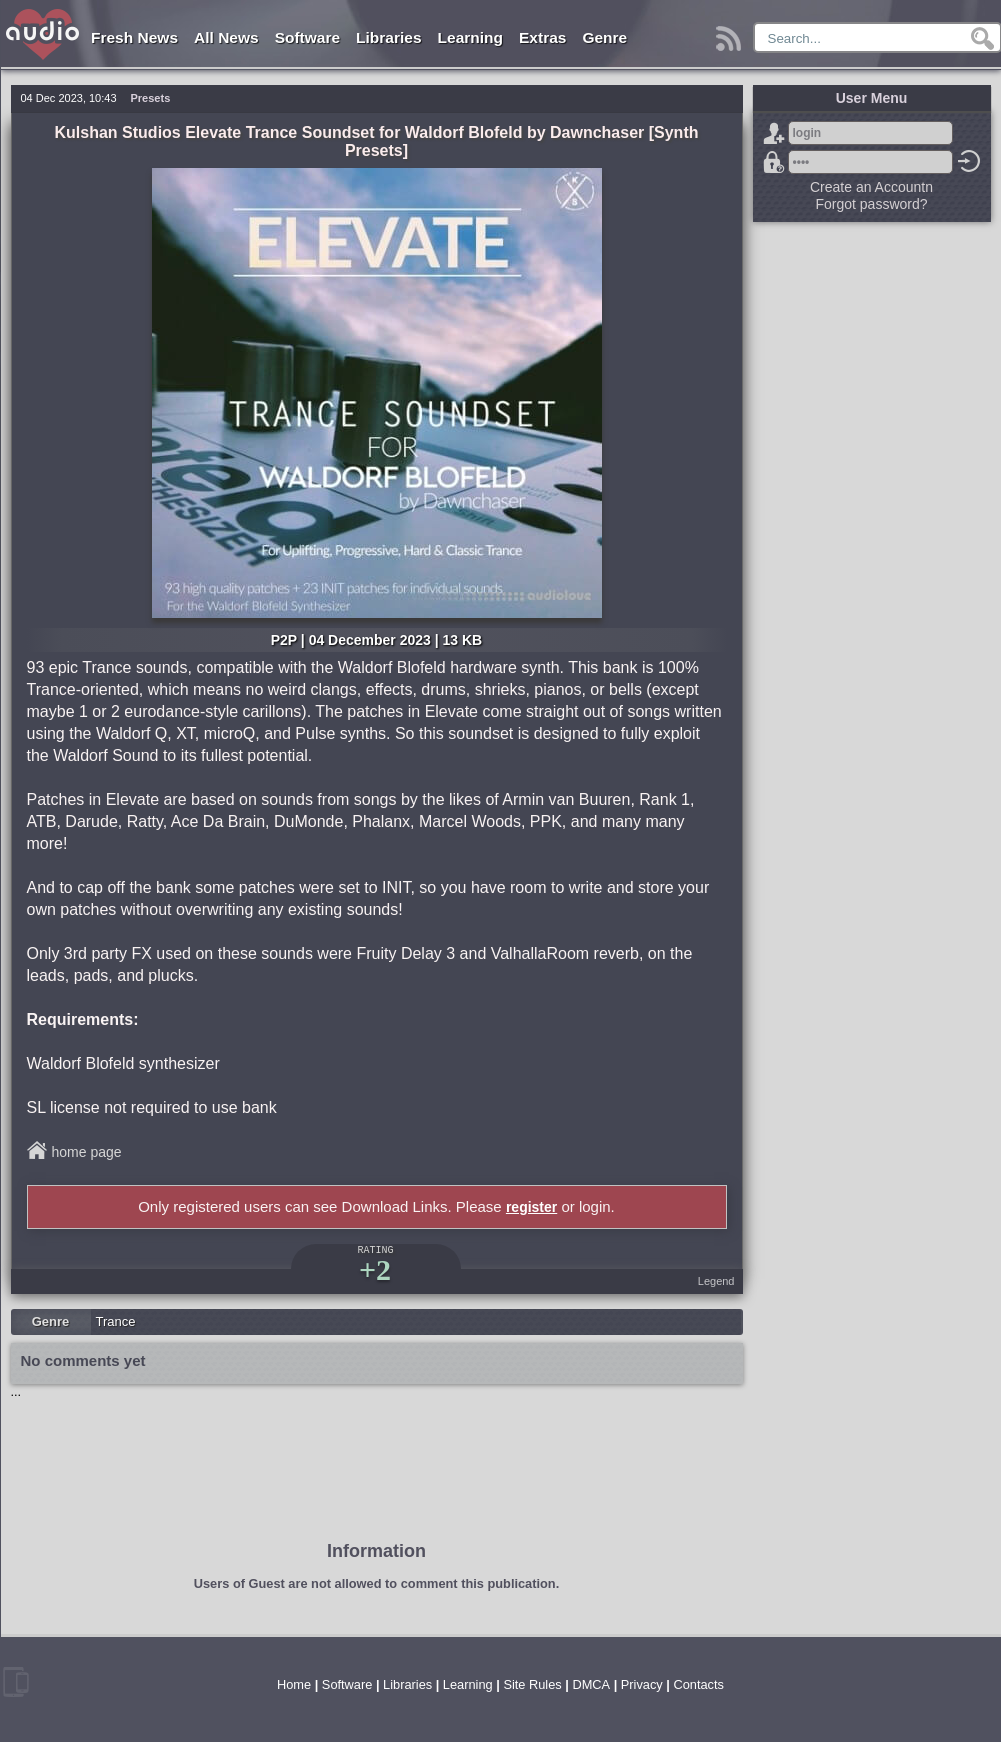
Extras (542, 37)
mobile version (16, 1682)
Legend (716, 1281)
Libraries (388, 37)
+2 (375, 1269)
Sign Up (774, 133)
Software (307, 37)
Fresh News (134, 37)
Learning (470, 37)
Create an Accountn (871, 187)
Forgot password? (774, 162)
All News (226, 37)
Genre (604, 37)
